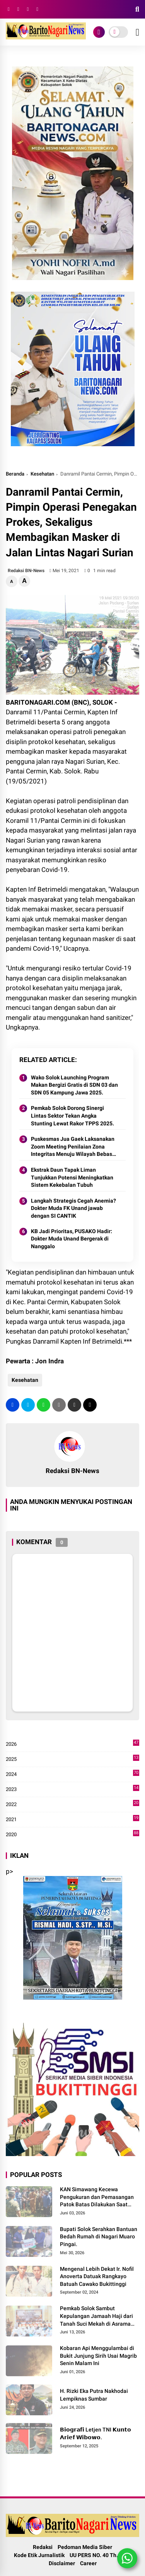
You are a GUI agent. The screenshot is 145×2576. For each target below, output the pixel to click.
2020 (72, 1834)
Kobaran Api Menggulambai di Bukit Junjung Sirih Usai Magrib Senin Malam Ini (98, 2355)
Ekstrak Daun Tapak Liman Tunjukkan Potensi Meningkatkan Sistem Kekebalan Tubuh (72, 1177)
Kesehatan (42, 474)
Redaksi (43, 2547)
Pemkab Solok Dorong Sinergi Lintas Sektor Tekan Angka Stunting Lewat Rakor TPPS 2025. (72, 1115)
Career (88, 2563)
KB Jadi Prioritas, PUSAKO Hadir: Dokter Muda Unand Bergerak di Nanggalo (71, 1238)
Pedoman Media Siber (85, 2547)
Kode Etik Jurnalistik (39, 2555)
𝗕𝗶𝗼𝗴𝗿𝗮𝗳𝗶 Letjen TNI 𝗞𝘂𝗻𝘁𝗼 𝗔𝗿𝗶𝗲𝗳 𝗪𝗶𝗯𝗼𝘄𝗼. (95, 2433)
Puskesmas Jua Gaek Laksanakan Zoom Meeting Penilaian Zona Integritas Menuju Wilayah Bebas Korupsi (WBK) (72, 1147)
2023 (72, 1789)
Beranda (15, 474)
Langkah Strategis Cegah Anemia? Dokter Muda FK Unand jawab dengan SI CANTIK (73, 1208)
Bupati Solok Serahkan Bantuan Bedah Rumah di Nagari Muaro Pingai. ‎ (98, 2236)
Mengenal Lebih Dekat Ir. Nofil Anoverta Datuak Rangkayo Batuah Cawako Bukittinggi (97, 2276)
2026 (72, 1744)
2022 (72, 1804)
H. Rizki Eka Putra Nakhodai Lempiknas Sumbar (94, 2395)
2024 (72, 1774)
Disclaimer (62, 2563)
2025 (72, 1759)
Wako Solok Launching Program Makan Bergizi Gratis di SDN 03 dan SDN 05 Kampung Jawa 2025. (74, 1085)
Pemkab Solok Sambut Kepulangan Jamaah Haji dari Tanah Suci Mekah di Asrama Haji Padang (96, 2316)
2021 (72, 1819)
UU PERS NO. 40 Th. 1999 (100, 2555)
